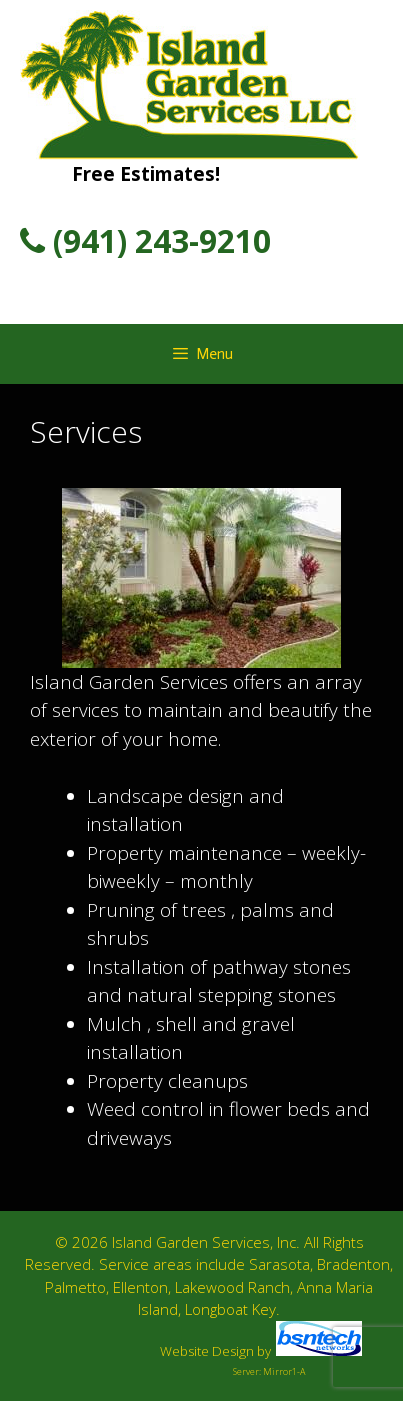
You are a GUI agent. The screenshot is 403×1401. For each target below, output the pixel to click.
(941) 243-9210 (145, 240)
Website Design (207, 1351)
